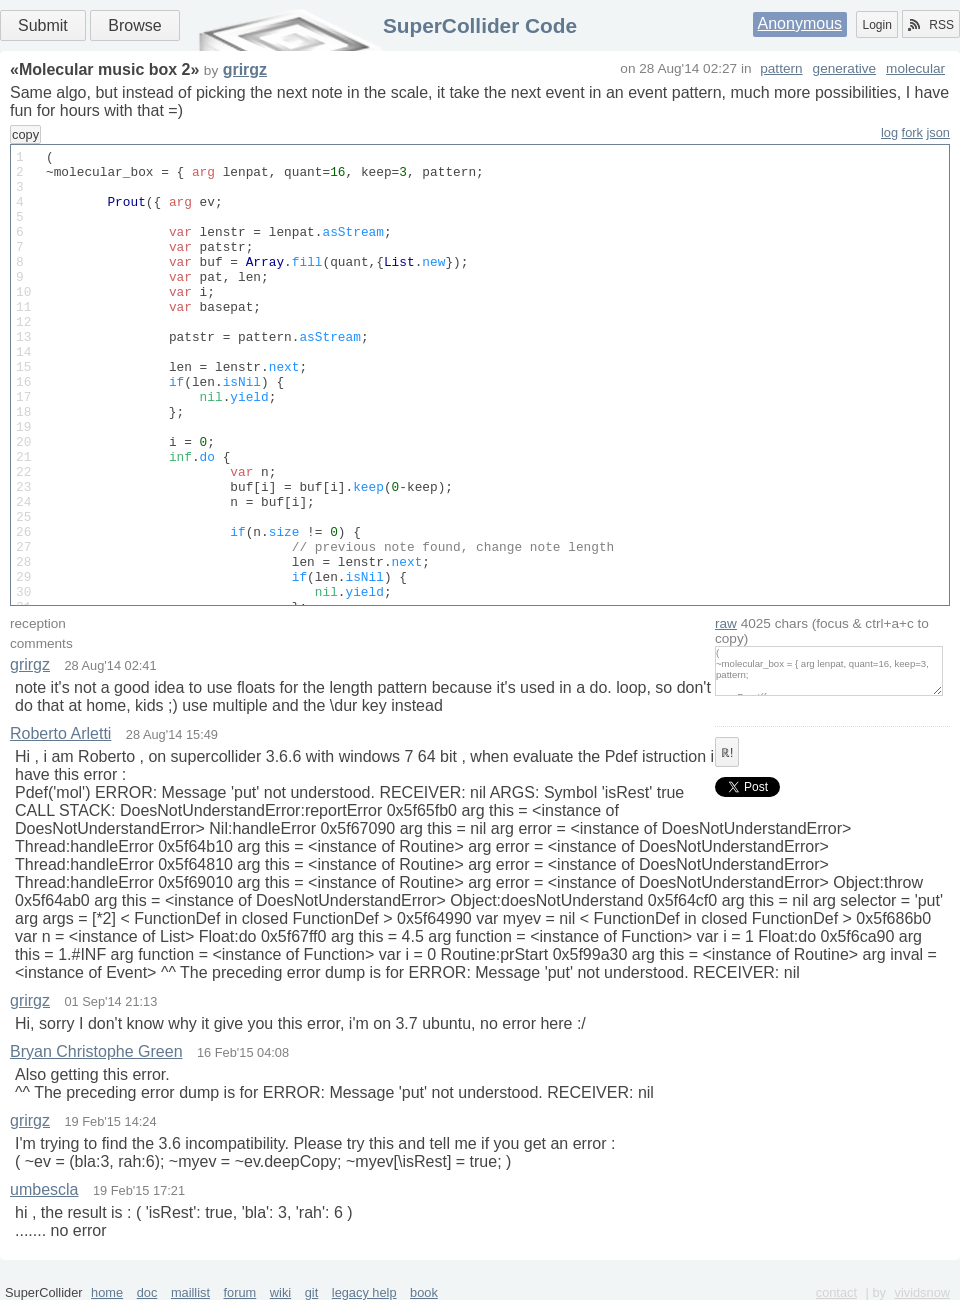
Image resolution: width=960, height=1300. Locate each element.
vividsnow (922, 1292)
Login (876, 25)
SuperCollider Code (480, 25)
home (107, 1292)
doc (147, 1292)
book (424, 1292)
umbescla (44, 1189)
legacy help (364, 1292)
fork (912, 132)
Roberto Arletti (60, 733)
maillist (190, 1292)
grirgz (245, 69)
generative (844, 68)
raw (726, 623)
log (889, 132)
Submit (43, 25)
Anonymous (800, 23)
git (312, 1292)
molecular (915, 68)
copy (25, 134)
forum (240, 1292)
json (938, 132)
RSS (931, 25)
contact (836, 1292)
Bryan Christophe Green (96, 1051)
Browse (134, 25)
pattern (781, 68)
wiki (280, 1292)
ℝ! (727, 753)
